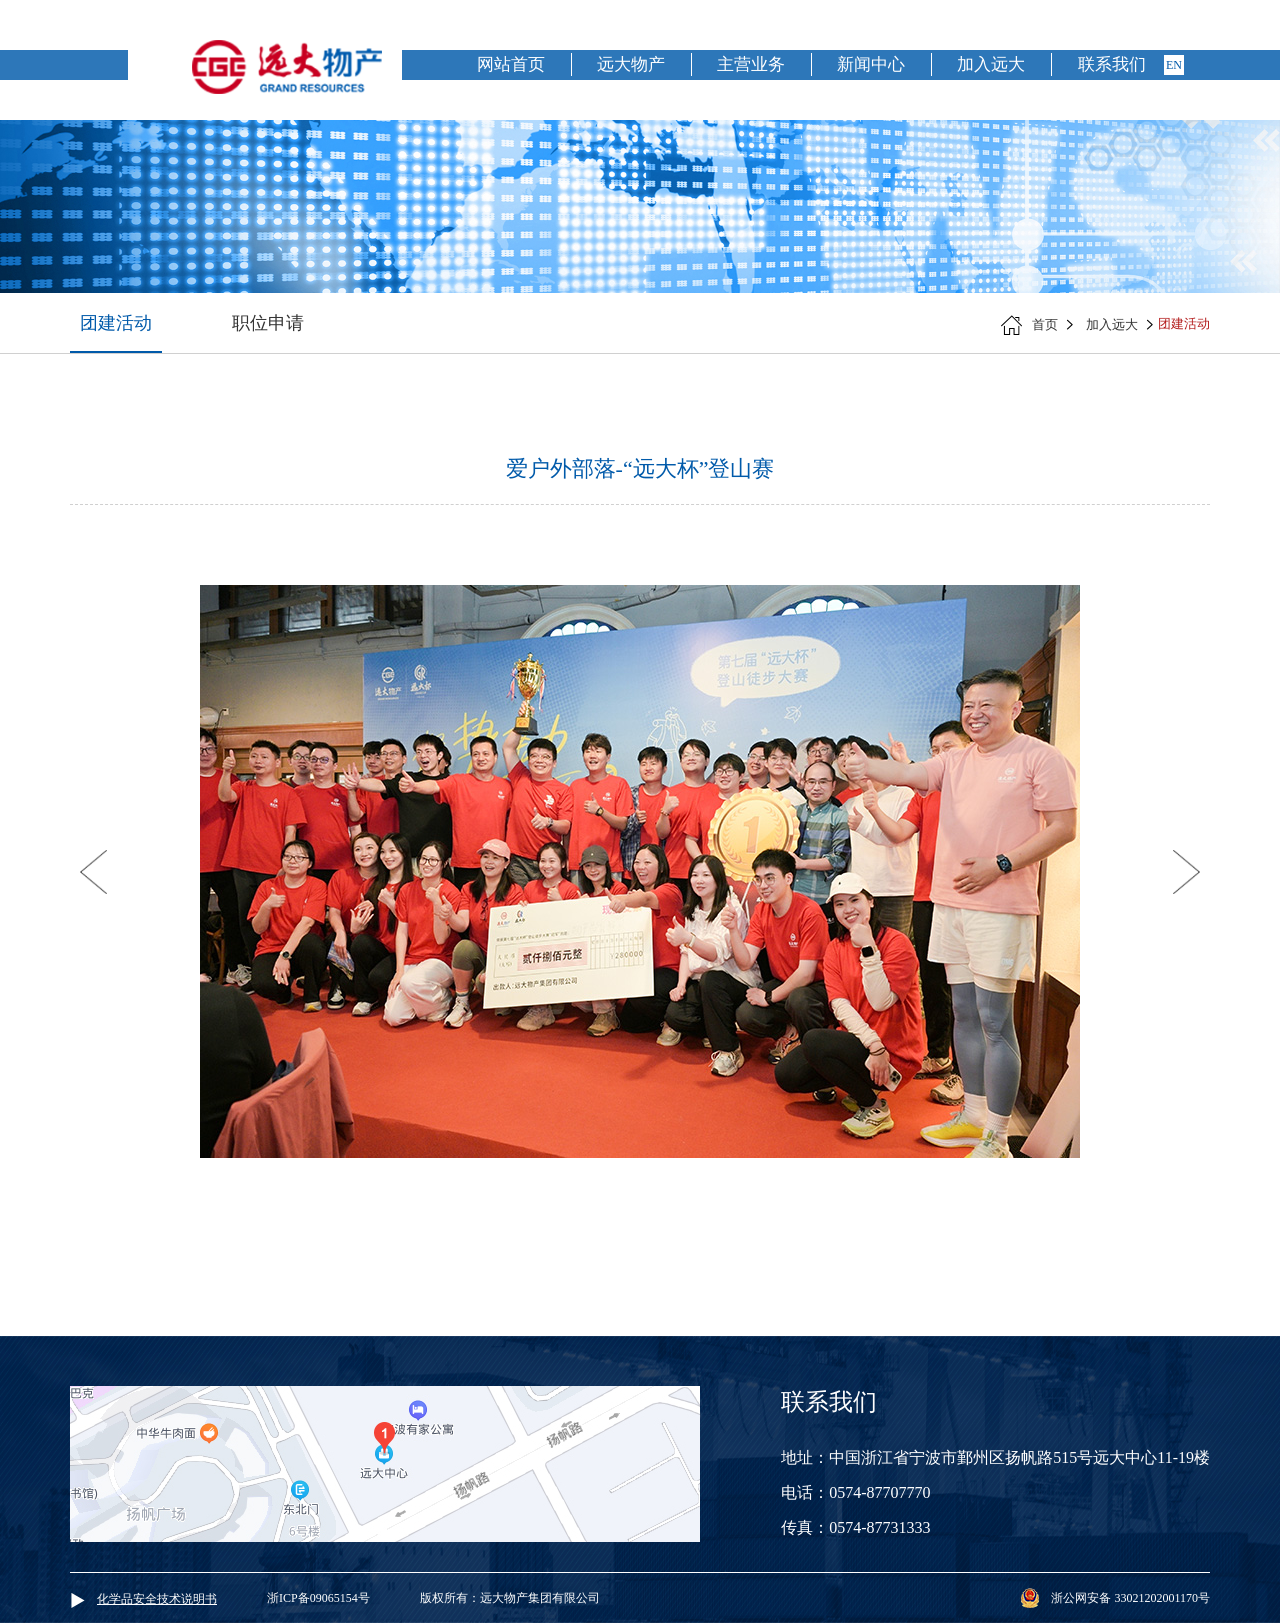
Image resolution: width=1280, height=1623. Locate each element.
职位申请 (268, 323)
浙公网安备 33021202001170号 (1130, 1598)
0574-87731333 (879, 1527)
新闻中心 (871, 64)
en (1174, 65)
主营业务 (751, 64)
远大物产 (631, 64)
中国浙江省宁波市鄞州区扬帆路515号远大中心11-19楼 (1019, 1457)
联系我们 (1112, 64)
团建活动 (116, 323)
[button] (93, 872)
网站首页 (511, 64)
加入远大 (991, 64)
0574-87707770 (879, 1492)
